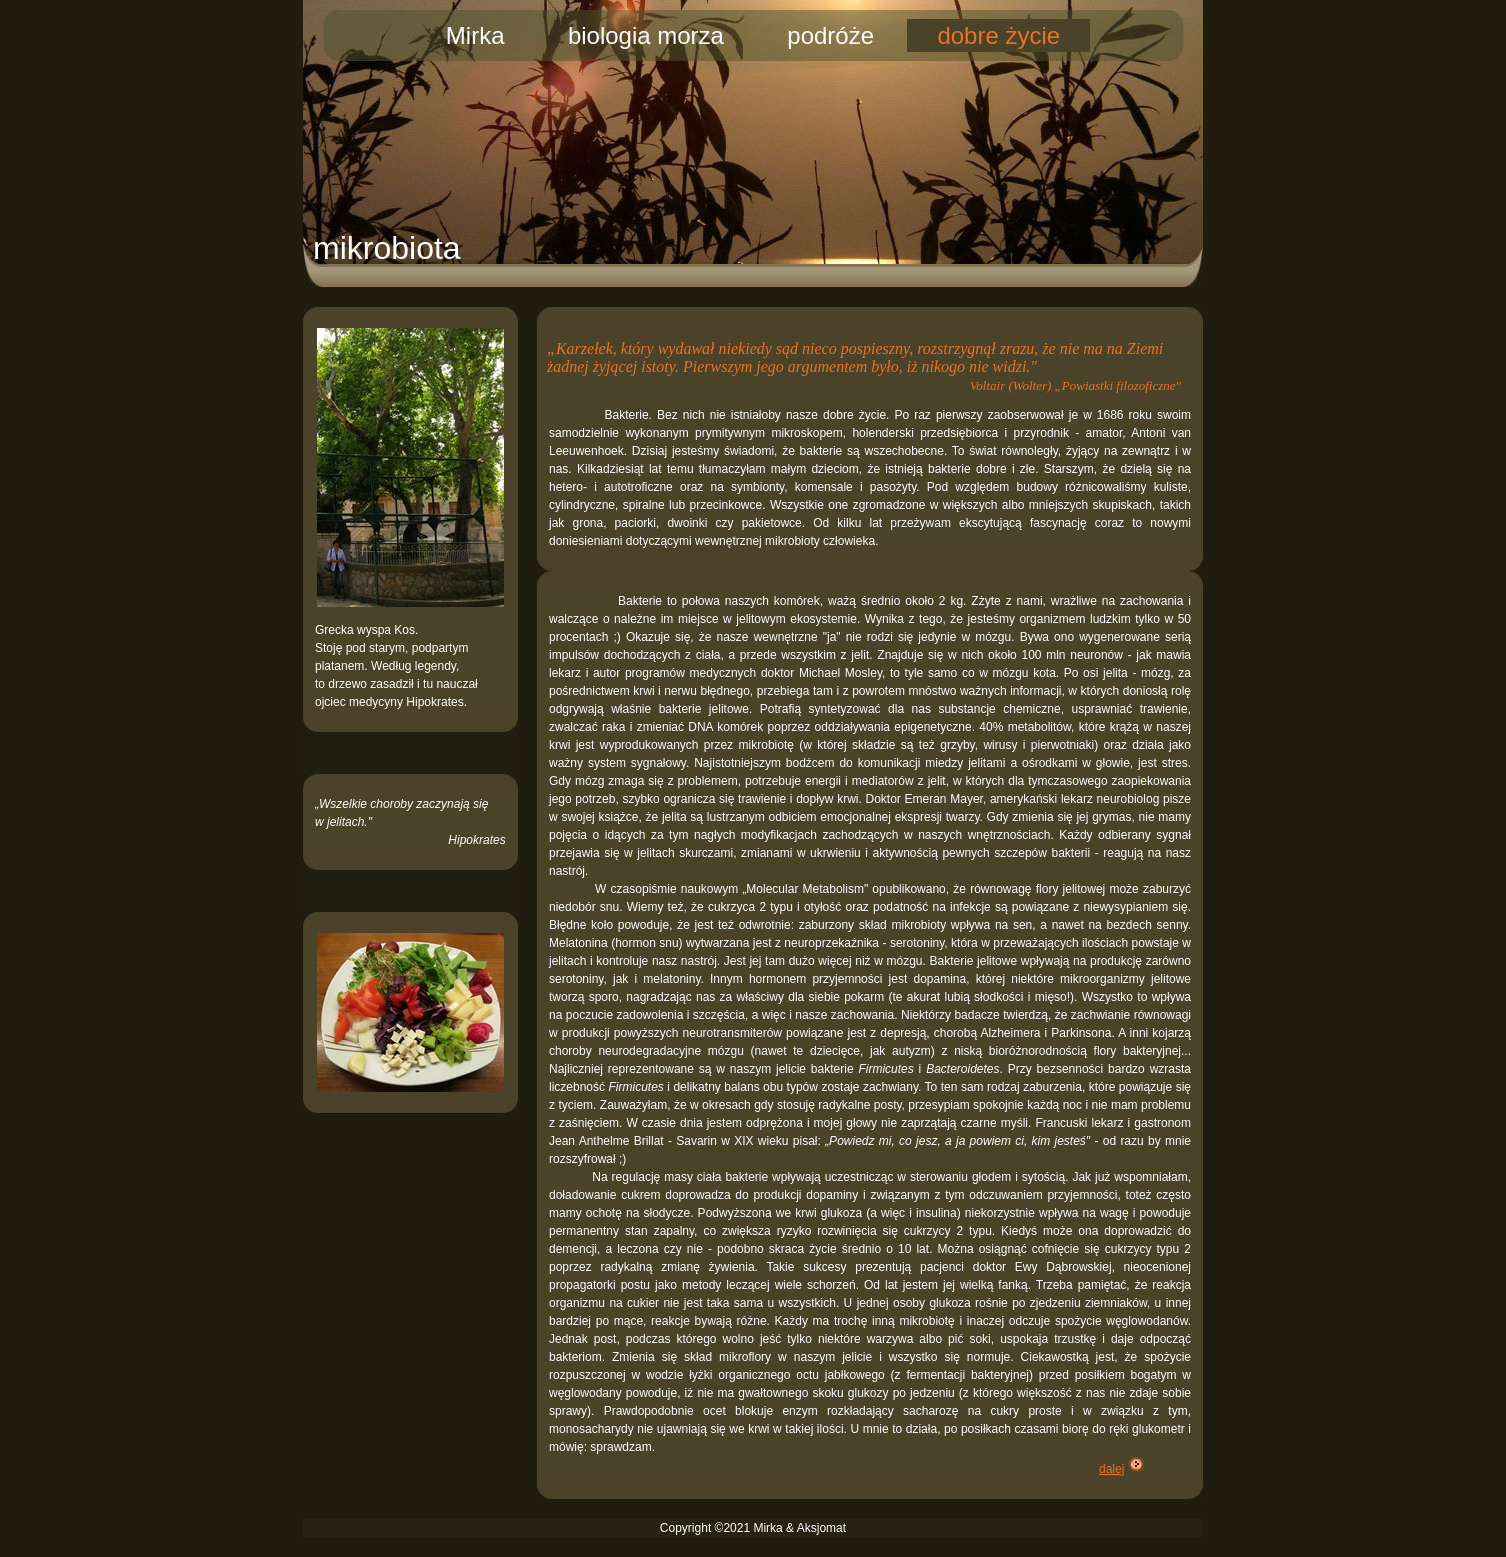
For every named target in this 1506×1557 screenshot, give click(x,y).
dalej (1111, 1469)
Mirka (475, 35)
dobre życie (998, 35)
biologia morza (646, 35)
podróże (830, 35)
